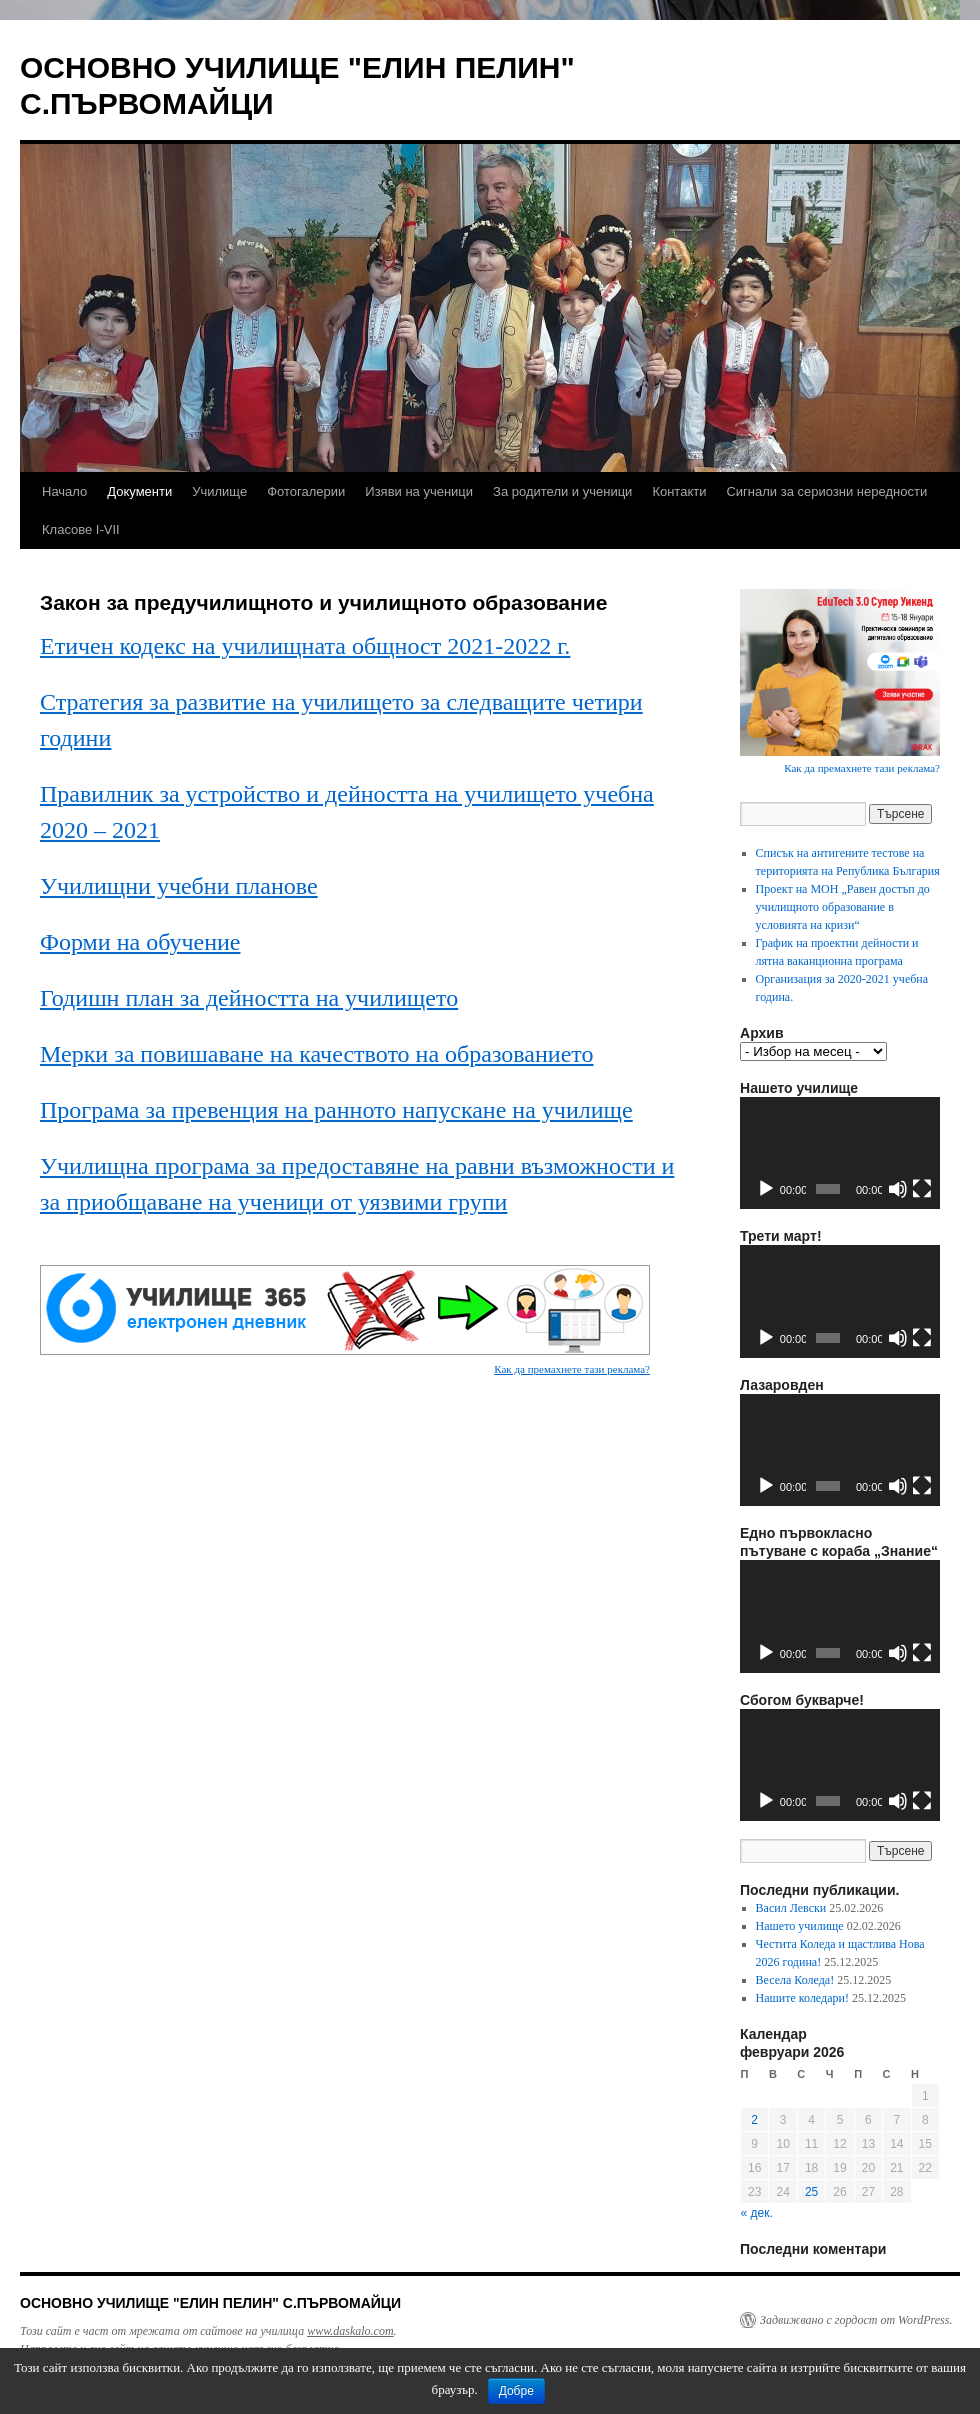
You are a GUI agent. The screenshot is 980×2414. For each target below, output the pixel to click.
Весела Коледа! (795, 1980)
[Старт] (766, 1189)
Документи (139, 491)
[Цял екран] (922, 1189)
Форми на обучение (140, 942)
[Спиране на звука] (898, 1189)
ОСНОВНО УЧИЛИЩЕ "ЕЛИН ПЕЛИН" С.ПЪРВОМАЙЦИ (210, 2303)
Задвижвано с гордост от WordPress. (856, 2320)
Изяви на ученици (419, 491)
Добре (516, 2391)
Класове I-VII (81, 529)
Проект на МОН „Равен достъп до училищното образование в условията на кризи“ (843, 907)
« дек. (757, 2213)
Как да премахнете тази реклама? (572, 1369)
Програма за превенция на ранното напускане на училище (336, 1110)
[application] (840, 1153)
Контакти (679, 491)
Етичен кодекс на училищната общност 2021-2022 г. (305, 646)
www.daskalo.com (350, 2331)
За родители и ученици (562, 491)
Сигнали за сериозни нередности (826, 491)
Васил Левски (791, 1908)
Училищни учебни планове (179, 886)
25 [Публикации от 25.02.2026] (811, 2192)
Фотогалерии (306, 491)
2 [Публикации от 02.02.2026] (754, 2120)
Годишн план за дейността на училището (249, 998)
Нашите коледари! (802, 1998)
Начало (64, 491)
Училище (219, 491)
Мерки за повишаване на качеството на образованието (316, 1054)
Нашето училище (800, 1926)
